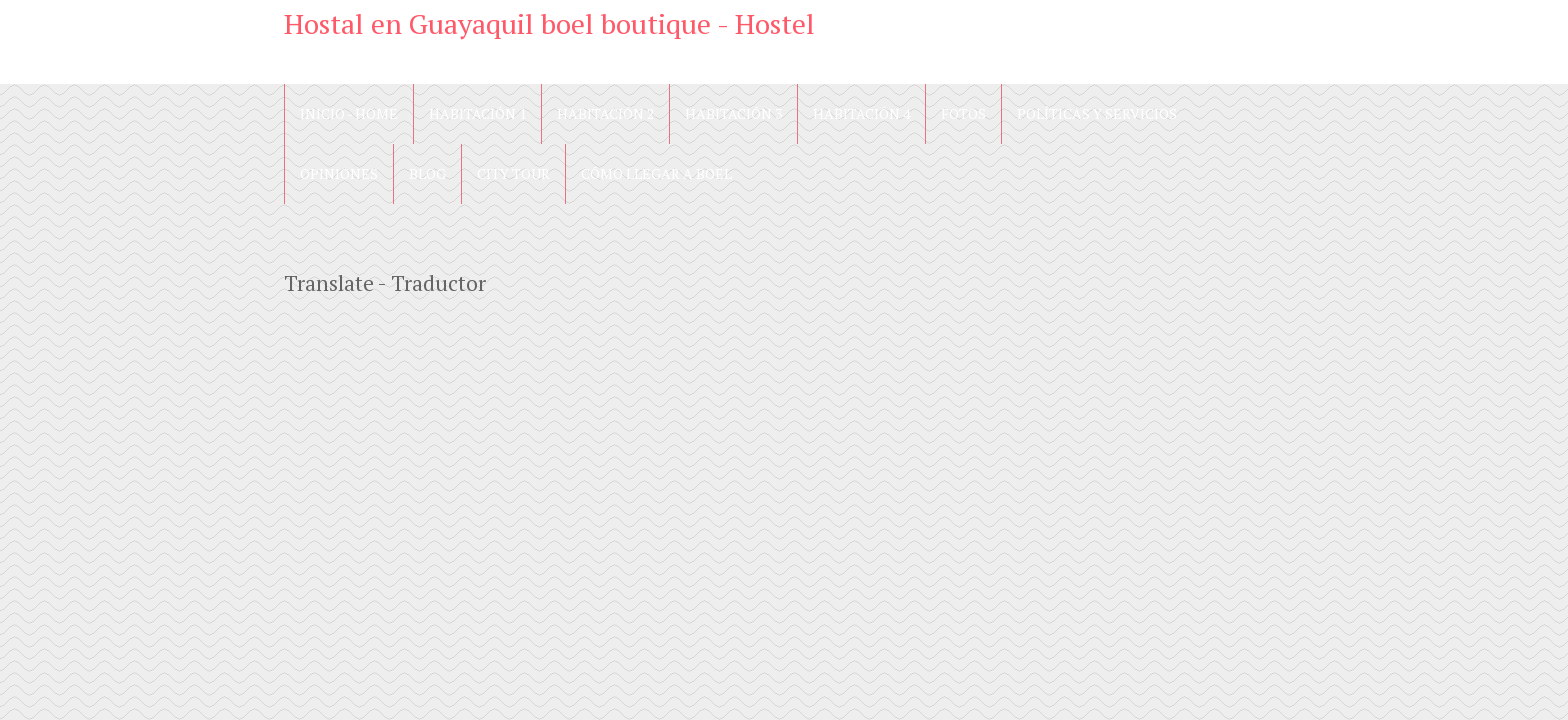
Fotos (963, 113)
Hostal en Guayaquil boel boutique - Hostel (549, 23)
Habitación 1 (477, 113)
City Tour (513, 173)
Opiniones (339, 173)
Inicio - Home (349, 113)
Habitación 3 (733, 113)
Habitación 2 (605, 113)
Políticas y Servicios (1097, 113)
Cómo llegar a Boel (656, 173)
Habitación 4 (861, 113)
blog (427, 173)
